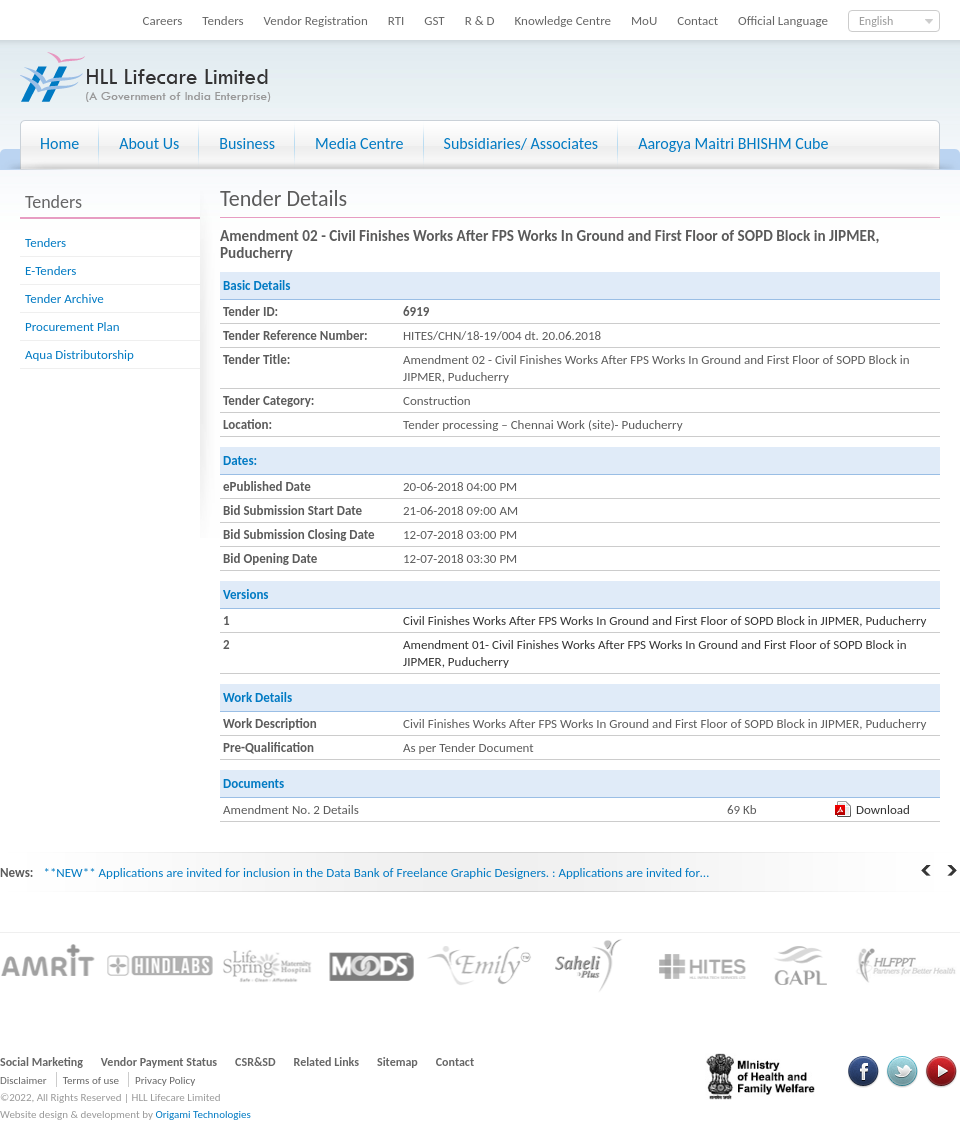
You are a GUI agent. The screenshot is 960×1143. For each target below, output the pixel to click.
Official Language (783, 20)
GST (434, 20)
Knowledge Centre (563, 20)
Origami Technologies (202, 1114)
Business (247, 143)
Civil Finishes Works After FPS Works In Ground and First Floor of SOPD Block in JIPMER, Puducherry (664, 620)
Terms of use (91, 1080)
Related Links (327, 1062)
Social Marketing (41, 1062)
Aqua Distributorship (79, 354)
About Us (149, 143)
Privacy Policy (165, 1080)
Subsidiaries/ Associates (521, 143)
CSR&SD (255, 1062)
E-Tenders (50, 270)
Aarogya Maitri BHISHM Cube (733, 143)
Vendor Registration (316, 20)
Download (883, 809)
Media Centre (359, 143)
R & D (480, 20)
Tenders (222, 20)
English (876, 21)
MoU (644, 20)
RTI (396, 20)
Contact (697, 20)
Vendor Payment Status (159, 1062)
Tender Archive (64, 298)
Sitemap (397, 1062)
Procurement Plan (72, 326)
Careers (163, 20)
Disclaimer (23, 1080)
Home (59, 143)
